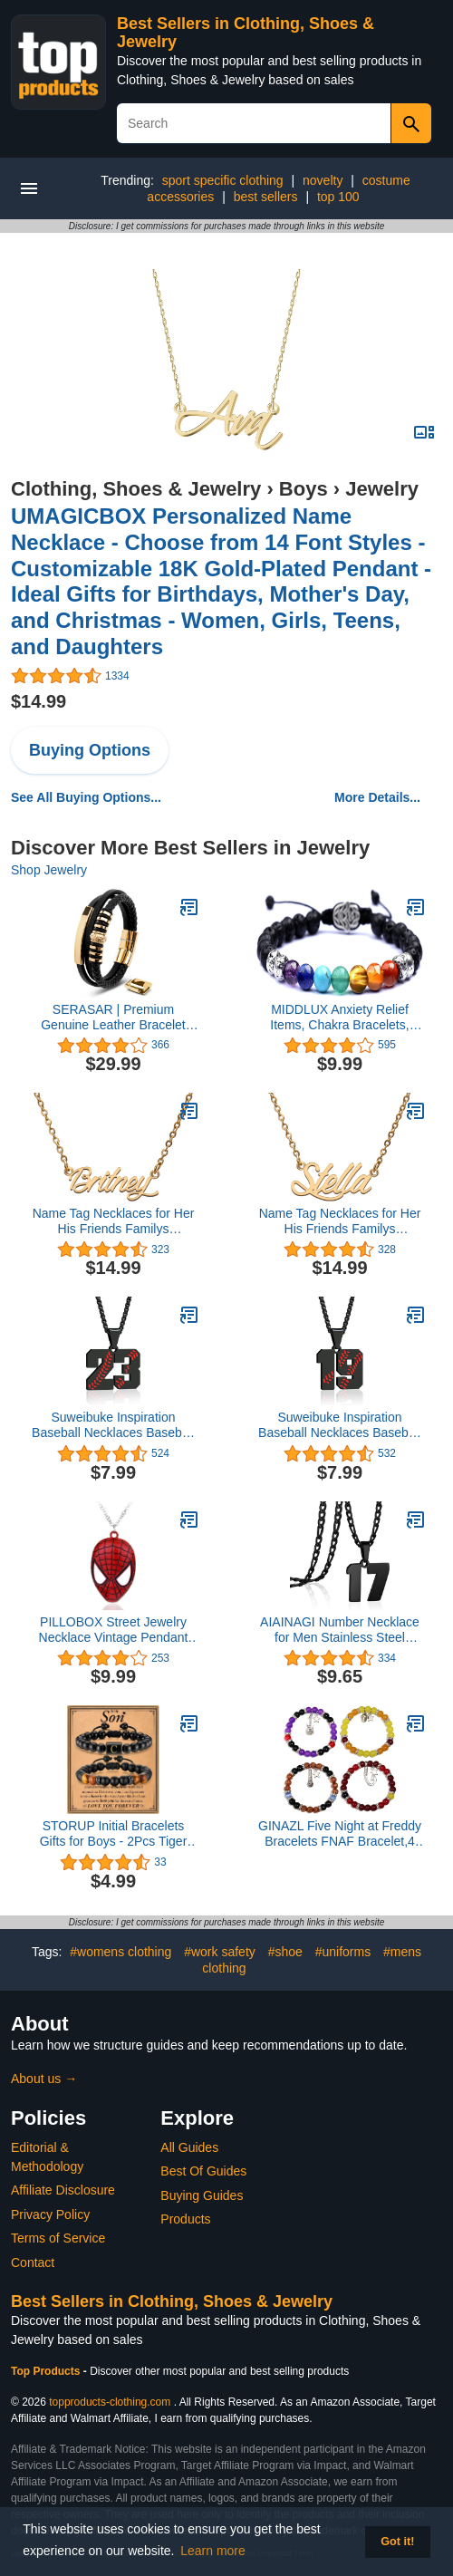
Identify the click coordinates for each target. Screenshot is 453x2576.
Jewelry (382, 489)
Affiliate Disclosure (63, 2190)
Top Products (47, 2371)
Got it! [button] (397, 2541)
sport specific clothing (223, 180)
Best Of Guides (203, 2171)
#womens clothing (120, 1951)
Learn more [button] (213, 2550)
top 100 (338, 196)
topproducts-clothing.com (109, 2402)
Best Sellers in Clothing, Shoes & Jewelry (172, 2301)
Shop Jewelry (49, 870)
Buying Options (89, 750)
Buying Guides (201, 2195)
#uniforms (343, 1951)
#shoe (285, 1951)
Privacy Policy (50, 2214)
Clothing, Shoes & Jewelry (136, 489)
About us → (44, 2078)
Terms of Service (58, 2238)
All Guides (189, 2147)
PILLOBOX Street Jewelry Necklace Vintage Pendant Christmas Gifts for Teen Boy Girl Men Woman (113, 1630)
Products (185, 2219)
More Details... (377, 797)
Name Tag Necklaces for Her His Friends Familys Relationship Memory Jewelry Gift (114, 1221)
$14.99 (38, 701)
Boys (303, 489)
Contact (32, 2262)
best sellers (266, 196)
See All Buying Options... (86, 797)
